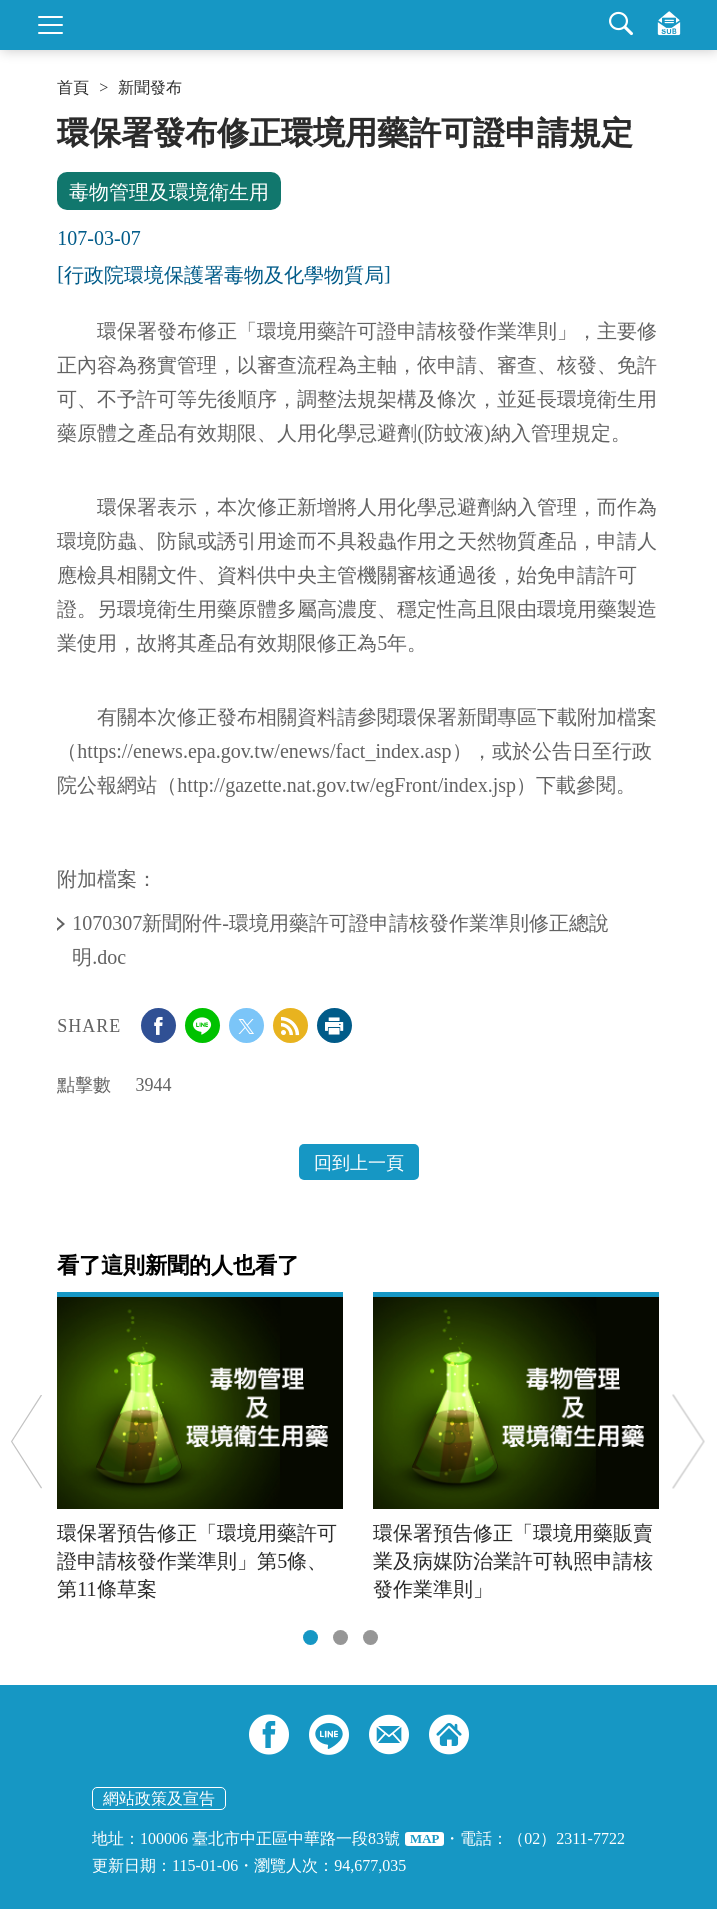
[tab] (310, 1637)
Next (689, 1441)
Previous (27, 1441)
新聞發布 (150, 88)
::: (63, 122)
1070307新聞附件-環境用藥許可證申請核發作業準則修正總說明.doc (340, 940)
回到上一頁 (359, 1163)
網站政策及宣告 (159, 1798)
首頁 (73, 88)
